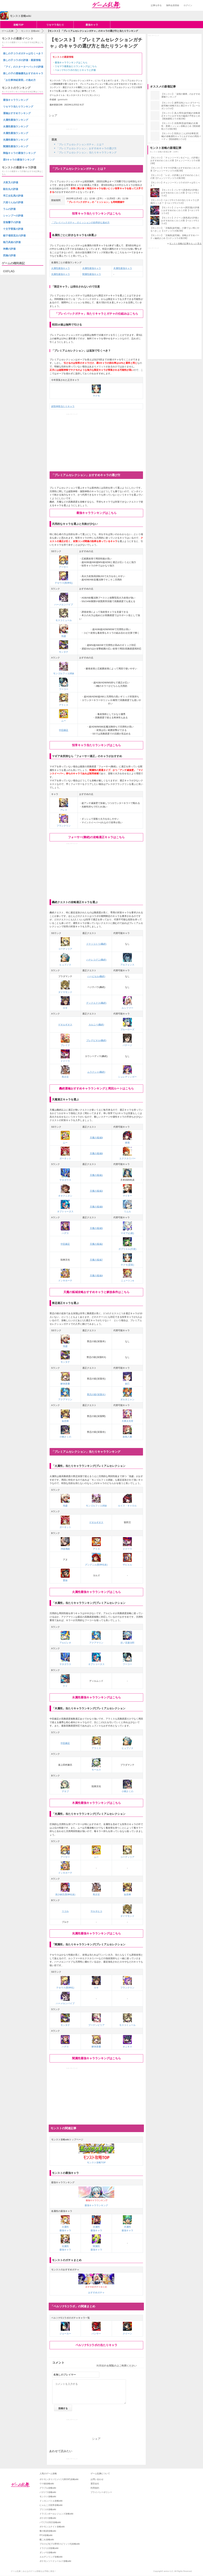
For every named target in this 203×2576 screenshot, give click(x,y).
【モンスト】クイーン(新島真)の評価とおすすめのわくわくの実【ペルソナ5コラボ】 (180, 220)
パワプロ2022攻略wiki (50, 2522)
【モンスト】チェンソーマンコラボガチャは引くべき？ (175, 184)
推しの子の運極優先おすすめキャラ (23, 73)
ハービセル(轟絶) (96, 976)
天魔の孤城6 (96, 1206)
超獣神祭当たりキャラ (63, 406)
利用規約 (101, 2365)
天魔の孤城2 (96, 1244)
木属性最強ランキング (15, 133)
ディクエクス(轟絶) (96, 1003)
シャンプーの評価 (13, 215)
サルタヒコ (96, 1911)
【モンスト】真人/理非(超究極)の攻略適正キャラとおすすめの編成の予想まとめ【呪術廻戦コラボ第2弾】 (180, 116)
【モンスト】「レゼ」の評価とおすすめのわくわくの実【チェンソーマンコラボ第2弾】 (175, 176)
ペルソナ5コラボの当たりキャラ (96, 2345)
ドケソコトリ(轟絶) (96, 944)
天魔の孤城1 (96, 1175)
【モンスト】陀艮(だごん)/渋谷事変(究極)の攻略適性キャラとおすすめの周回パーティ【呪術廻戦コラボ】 (181, 136)
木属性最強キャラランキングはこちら (96, 1802)
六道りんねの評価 (13, 202)
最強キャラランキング (15, 99)
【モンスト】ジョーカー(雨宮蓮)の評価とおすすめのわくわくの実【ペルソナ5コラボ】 (180, 210)
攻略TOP (18, 24)
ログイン (188, 5)
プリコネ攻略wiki (48, 2509)
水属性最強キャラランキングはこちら (96, 1697)
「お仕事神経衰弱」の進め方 (19, 80)
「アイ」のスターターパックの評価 (23, 66)
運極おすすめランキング (17, 113)
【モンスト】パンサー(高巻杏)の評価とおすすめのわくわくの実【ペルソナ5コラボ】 (180, 193)
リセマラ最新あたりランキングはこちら (76, 66)
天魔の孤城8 (96, 1153)
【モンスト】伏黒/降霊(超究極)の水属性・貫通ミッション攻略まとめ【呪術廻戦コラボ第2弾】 (180, 126)
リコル (65, 1911)
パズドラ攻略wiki (48, 2492)
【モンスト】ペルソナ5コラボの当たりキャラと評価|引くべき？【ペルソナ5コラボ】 (174, 201)
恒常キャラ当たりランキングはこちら (96, 213)
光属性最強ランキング (15, 139)
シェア (53, 115)
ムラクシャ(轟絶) (96, 1072)
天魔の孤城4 (96, 1275)
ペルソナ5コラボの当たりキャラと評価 (75, 70)
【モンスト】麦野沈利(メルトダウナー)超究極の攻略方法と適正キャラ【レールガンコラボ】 (180, 106)
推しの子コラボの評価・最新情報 (22, 60)
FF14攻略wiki (46, 2535)
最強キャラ (92, 24)
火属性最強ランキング (15, 119)
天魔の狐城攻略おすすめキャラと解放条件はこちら (96, 1292)
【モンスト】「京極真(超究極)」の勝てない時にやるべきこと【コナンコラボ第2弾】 (174, 229)
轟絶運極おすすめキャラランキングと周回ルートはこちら (96, 1088)
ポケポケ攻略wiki (48, 2518)
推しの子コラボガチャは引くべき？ (23, 53)
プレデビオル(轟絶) (96, 1040)
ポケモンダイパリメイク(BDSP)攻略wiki (59, 2479)
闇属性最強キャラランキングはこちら (96, 2058)
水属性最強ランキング (15, 126)
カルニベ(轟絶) (96, 1024)
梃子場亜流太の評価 (14, 235)
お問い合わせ (97, 2479)
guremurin (63, 99)
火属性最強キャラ (60, 268)
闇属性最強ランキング (15, 146)
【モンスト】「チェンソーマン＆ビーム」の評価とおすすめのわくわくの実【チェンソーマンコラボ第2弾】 (175, 160)
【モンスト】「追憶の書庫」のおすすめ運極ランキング (180, 95)
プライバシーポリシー (101, 2492)
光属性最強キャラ (60, 274)
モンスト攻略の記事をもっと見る (185, 243)
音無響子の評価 (12, 222)
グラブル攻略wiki (48, 2488)
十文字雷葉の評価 (13, 228)
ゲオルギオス (65, 1024)
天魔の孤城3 (96, 1191)
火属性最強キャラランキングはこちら (96, 1591)
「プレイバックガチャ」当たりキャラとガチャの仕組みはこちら (96, 313)
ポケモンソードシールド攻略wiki (55, 2561)
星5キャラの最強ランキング (19, 159)
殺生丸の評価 (10, 189)
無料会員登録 (172, 5)
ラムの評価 (9, 209)
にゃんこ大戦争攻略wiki (51, 2505)
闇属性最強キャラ (91, 274)
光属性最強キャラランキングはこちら (96, 1933)
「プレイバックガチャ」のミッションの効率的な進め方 (80, 222)
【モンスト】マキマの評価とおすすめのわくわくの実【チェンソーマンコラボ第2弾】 (175, 169)
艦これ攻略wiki (47, 2539)
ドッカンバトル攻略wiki (51, 2501)
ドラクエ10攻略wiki (49, 2548)
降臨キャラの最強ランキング (19, 153)
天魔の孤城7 (96, 1259)
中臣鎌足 (63, 730)
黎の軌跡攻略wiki (48, 2531)
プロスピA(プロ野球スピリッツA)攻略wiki (60, 2544)
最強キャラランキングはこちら (71, 62)
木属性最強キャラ (122, 268)
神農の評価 (9, 248)
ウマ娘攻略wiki (47, 2483)
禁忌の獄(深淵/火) (96, 1394)
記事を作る (156, 5)
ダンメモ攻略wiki (48, 2552)
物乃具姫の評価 (12, 242)
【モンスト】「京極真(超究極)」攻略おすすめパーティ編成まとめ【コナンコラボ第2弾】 (174, 236)
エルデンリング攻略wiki (51, 2557)
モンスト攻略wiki (48, 2496)
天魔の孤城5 (96, 1228)
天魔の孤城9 (96, 1137)
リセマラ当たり (55, 24)
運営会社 (95, 2483)
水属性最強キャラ (91, 268)
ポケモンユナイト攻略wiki (52, 2526)
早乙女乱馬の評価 (13, 195)
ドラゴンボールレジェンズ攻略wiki (56, 2514)
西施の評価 (9, 255)
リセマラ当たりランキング (18, 106)
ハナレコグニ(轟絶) (96, 959)
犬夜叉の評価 (10, 182)
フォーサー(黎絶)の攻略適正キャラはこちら (96, 837)
